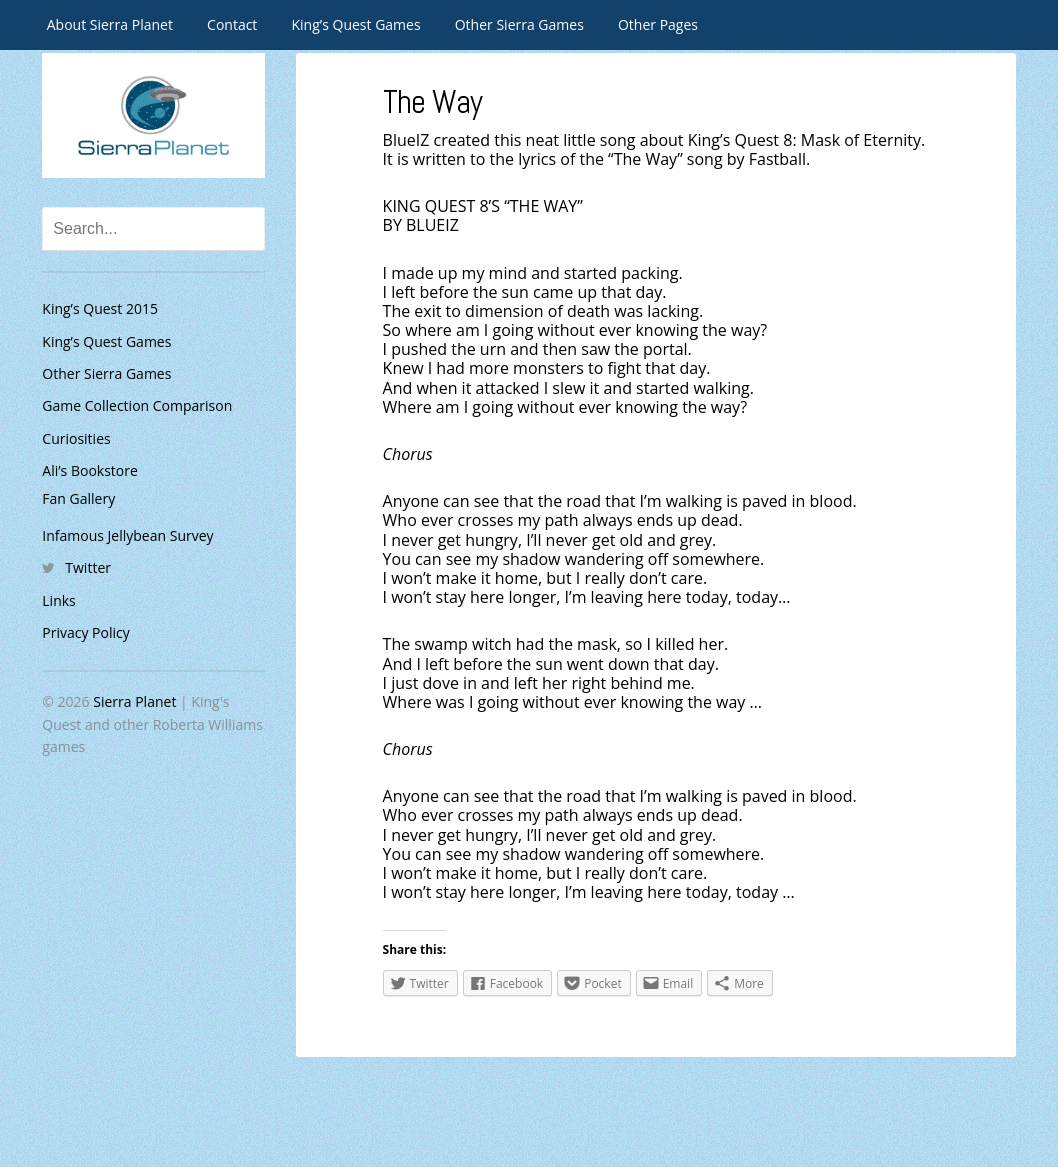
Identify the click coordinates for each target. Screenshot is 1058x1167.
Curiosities (76, 438)
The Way (436, 101)
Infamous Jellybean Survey (127, 535)
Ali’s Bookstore (90, 470)
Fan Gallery (78, 498)
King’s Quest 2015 (100, 308)
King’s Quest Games (356, 24)
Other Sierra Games (519, 24)
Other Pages (658, 24)
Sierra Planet (134, 701)
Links (58, 600)
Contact (232, 24)
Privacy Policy (85, 632)
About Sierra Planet (110, 24)
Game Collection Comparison (137, 405)
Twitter (88, 567)
